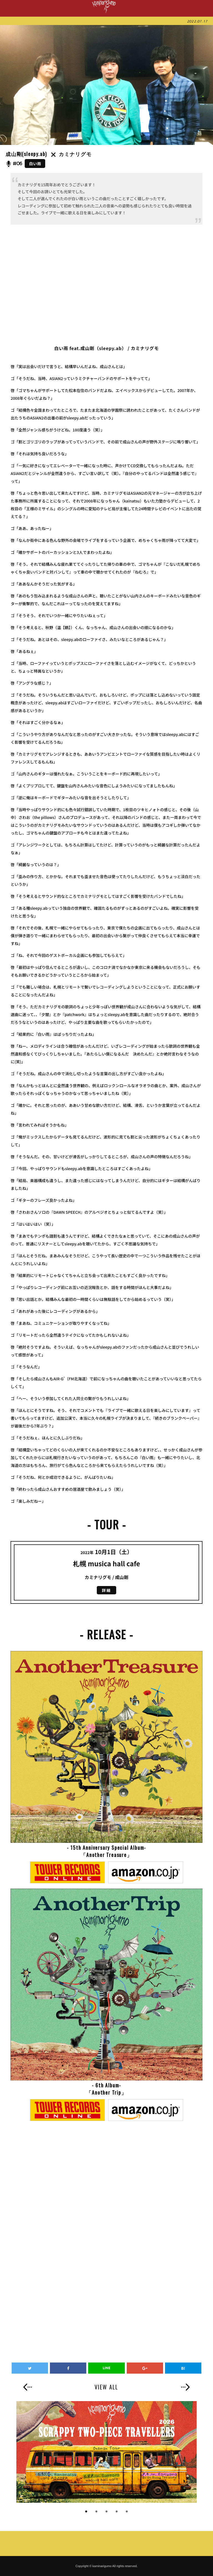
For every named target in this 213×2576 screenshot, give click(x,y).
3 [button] (106, 2511)
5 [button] (127, 2511)
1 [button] (86, 2511)
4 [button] (117, 2511)
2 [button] (96, 2511)
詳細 (106, 1590)
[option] (106, 2451)
